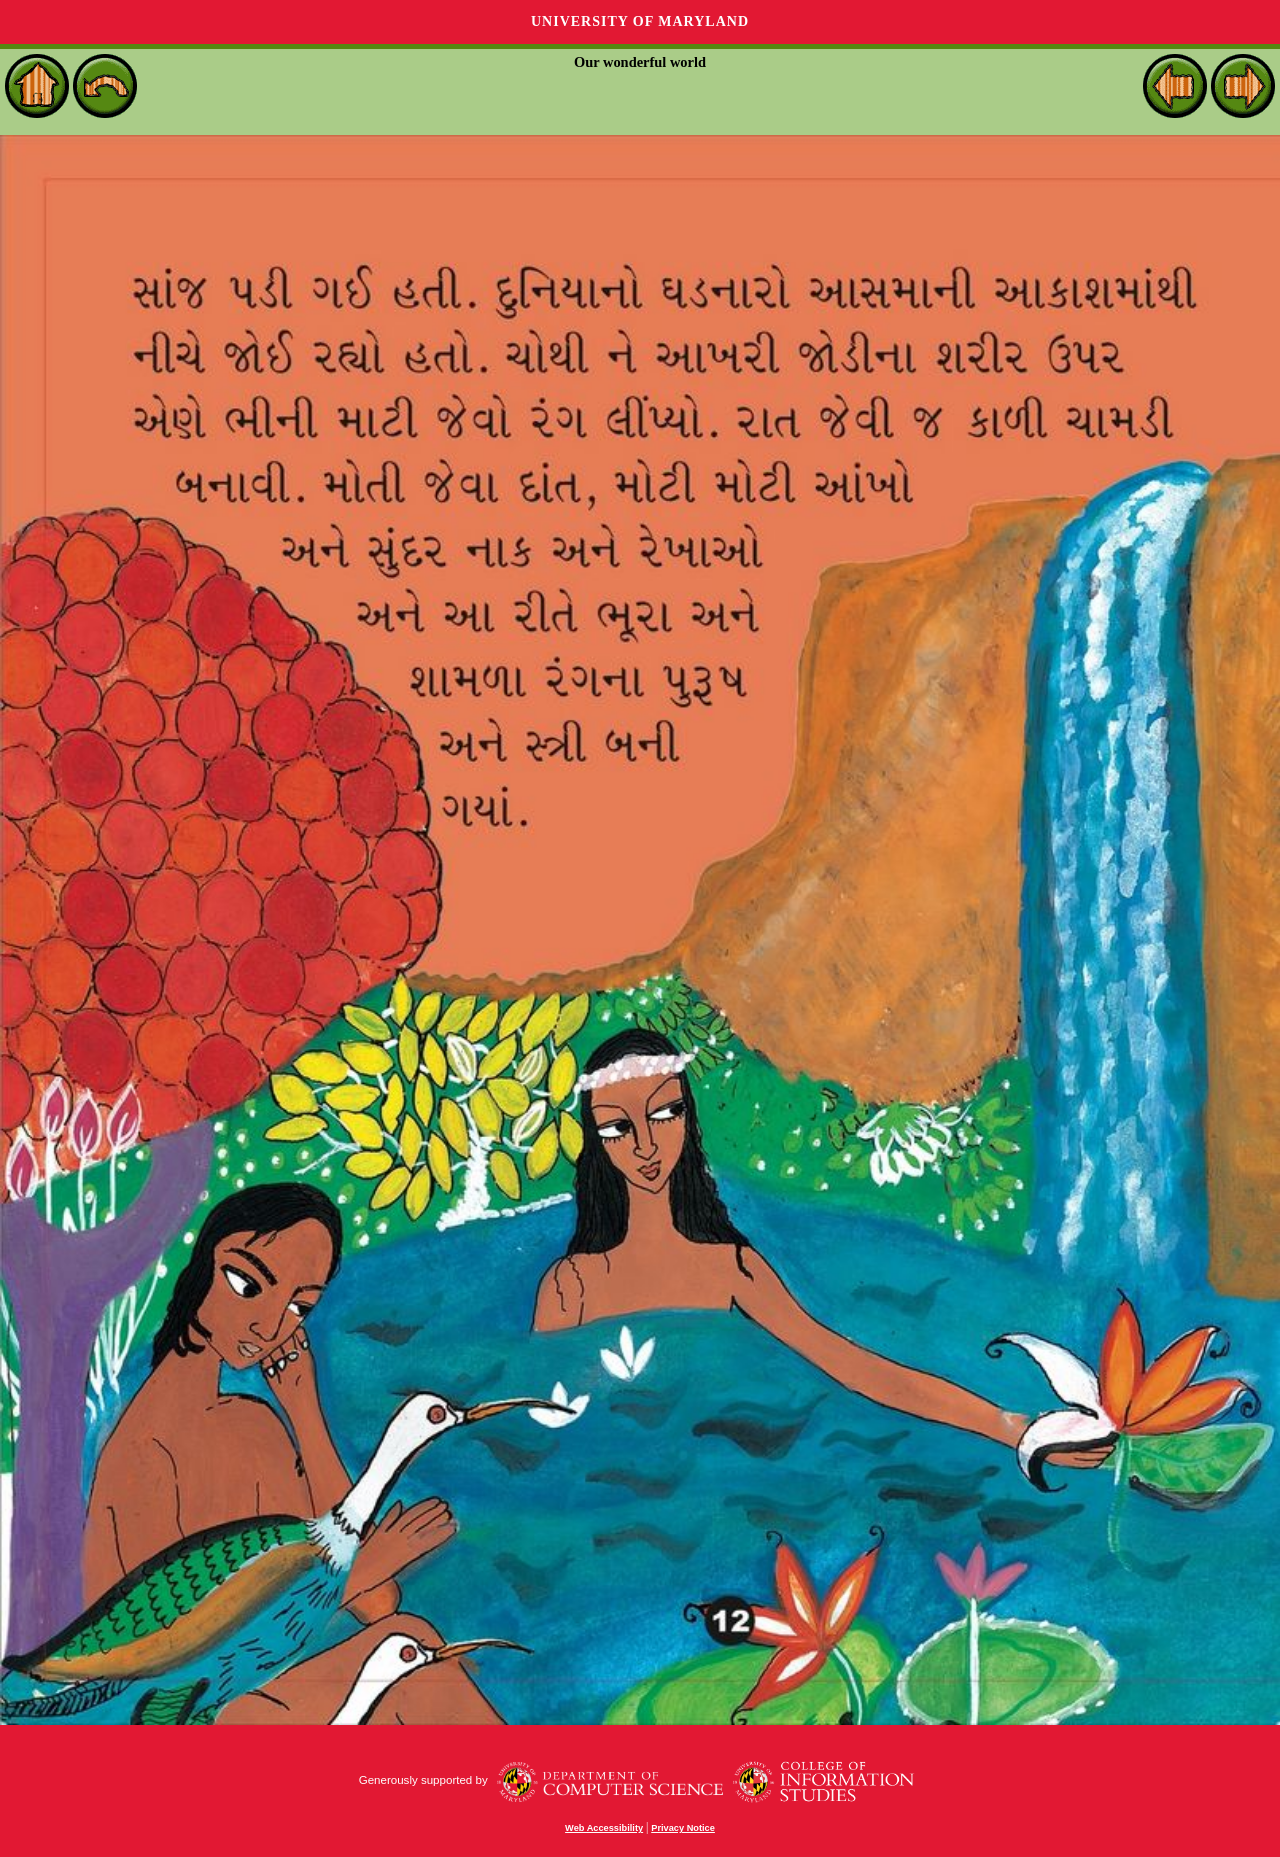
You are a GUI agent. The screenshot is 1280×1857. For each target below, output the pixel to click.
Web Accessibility (604, 1828)
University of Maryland (640, 21)
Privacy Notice (683, 1828)
